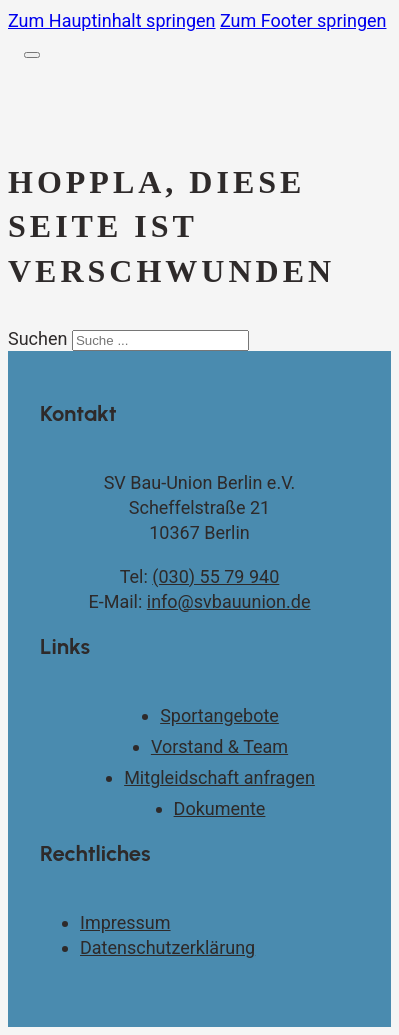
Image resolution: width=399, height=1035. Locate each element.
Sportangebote (219, 715)
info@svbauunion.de (229, 601)
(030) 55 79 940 (215, 576)
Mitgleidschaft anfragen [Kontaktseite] (219, 777)
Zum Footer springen (303, 20)
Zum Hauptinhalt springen (112, 20)
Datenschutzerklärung (167, 947)
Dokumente (220, 808)
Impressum (125, 922)
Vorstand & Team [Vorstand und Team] (219, 746)
